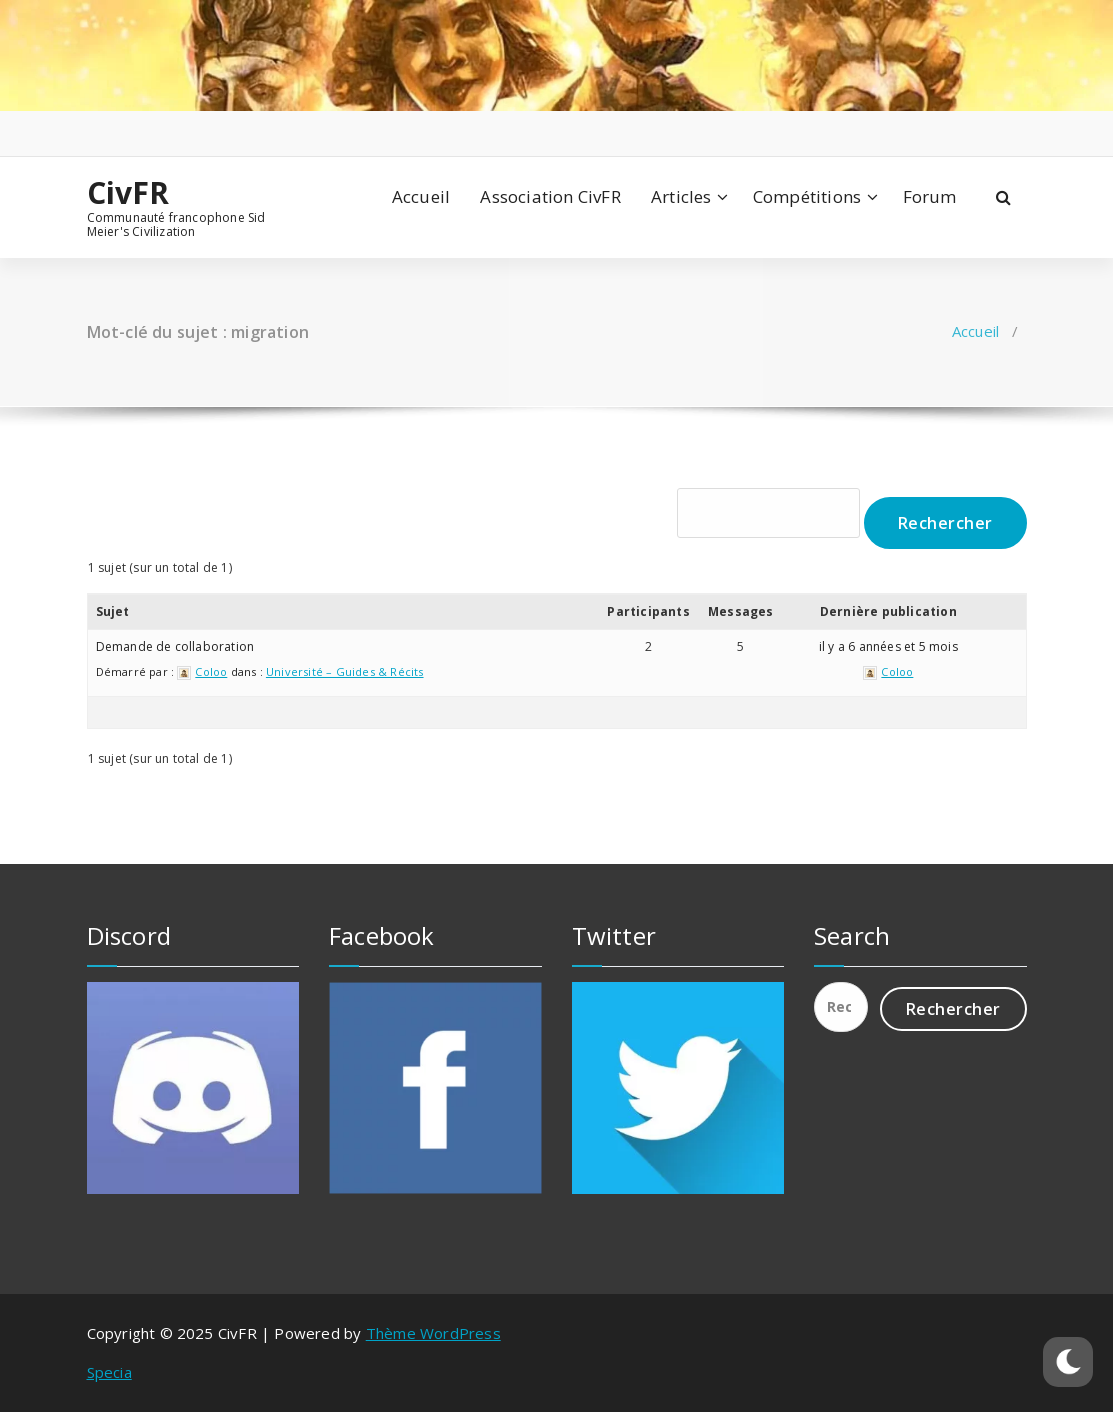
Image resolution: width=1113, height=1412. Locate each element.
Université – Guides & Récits (345, 671)
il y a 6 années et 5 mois (888, 646)
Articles (681, 196)
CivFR (128, 193)
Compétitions (807, 196)
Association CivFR (550, 196)
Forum (930, 196)
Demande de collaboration (175, 646)
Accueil (421, 196)
